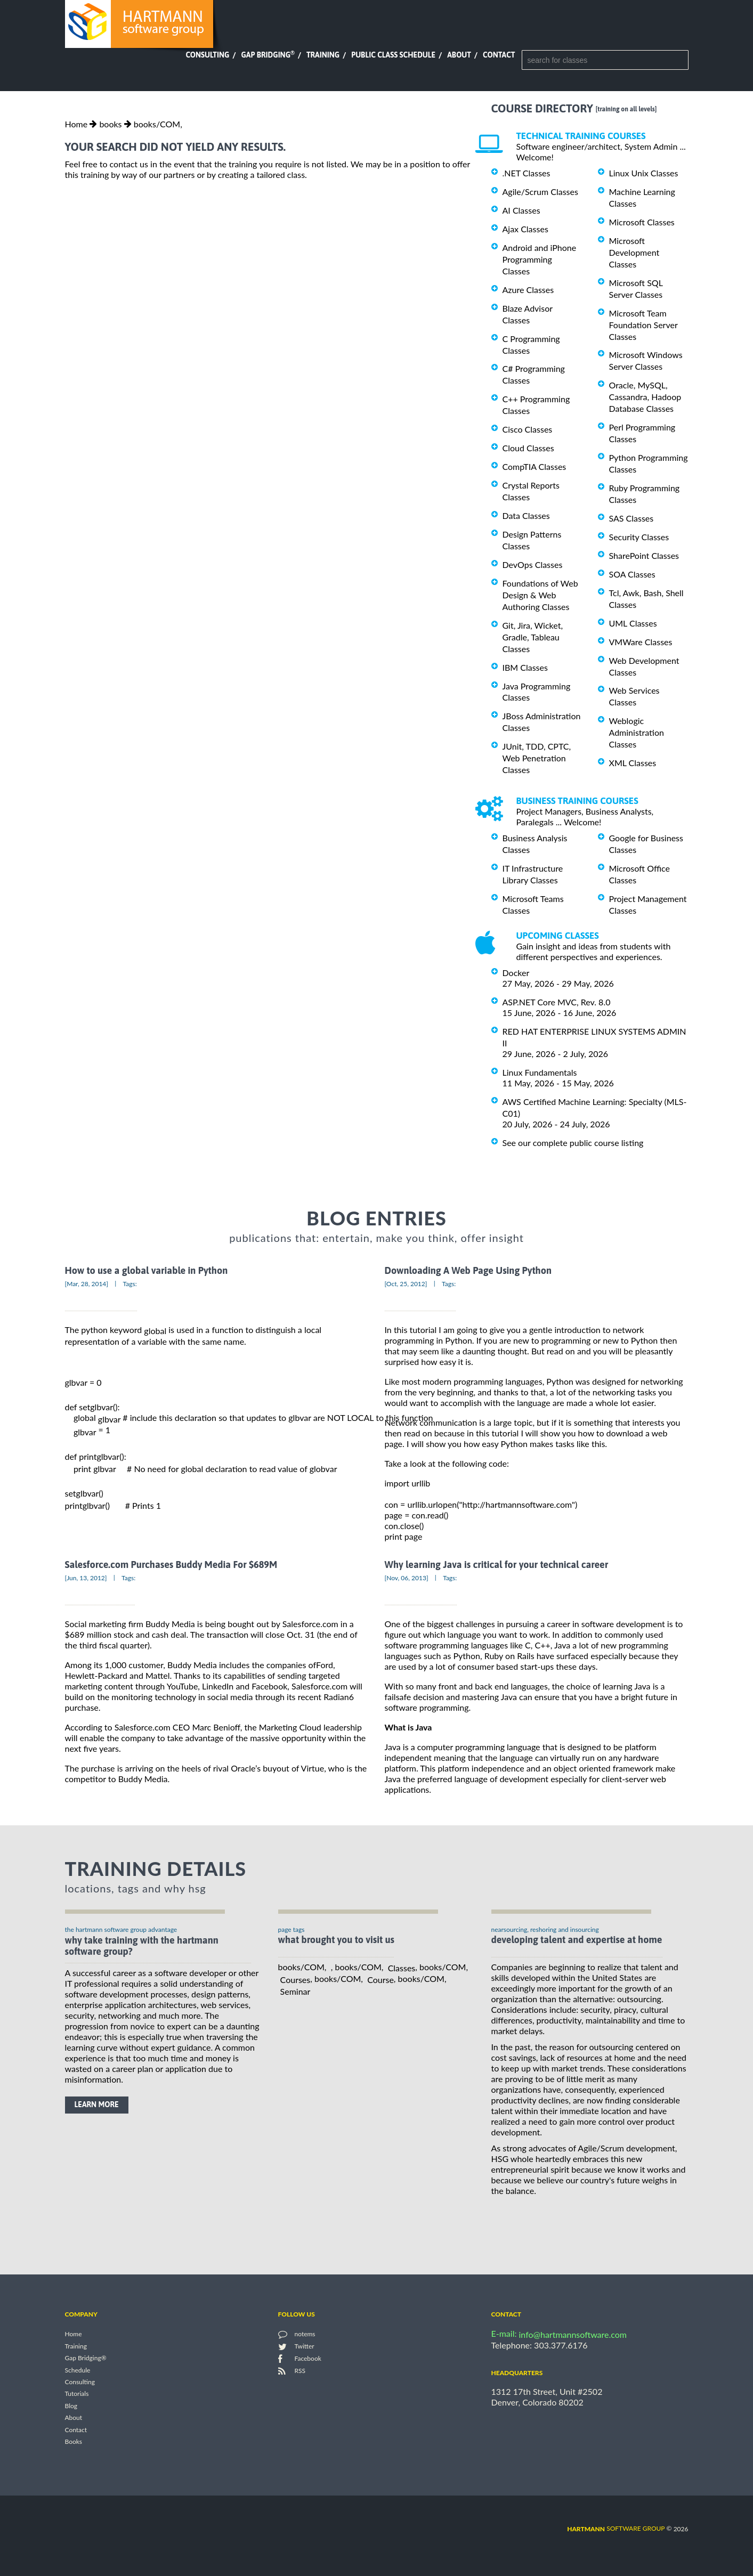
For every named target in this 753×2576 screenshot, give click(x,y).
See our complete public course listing (573, 1142)
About (459, 55)
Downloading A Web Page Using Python (468, 1270)
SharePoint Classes (644, 555)
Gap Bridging (267, 55)
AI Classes (521, 210)
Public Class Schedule (393, 55)
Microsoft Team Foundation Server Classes (643, 325)
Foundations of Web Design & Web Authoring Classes (540, 595)
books (110, 124)
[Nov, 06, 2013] (406, 1578)
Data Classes (526, 515)
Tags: (130, 1284)
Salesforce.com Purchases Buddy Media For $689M (171, 1564)
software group (616, 2528)
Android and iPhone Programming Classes (540, 259)
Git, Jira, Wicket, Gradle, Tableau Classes (533, 637)
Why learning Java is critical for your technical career (497, 1564)
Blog (71, 2406)
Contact (499, 55)
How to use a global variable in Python (146, 1270)
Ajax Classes (525, 229)
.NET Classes (526, 173)
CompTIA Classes (534, 466)
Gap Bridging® (86, 2358)
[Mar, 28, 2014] (87, 1284)
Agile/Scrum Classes (540, 191)
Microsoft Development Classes (634, 252)
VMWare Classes (641, 642)
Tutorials (77, 2394)
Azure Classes (528, 290)
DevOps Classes (533, 564)
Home (76, 124)
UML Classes (633, 623)
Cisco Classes (528, 429)
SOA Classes (632, 574)
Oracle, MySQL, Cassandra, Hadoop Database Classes (645, 396)
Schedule (78, 2370)
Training (322, 55)
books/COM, (158, 124)
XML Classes (633, 763)
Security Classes (639, 537)
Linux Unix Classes (643, 173)
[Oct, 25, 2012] (406, 1284)
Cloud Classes (528, 448)
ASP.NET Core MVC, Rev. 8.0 (557, 1002)
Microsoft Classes (642, 222)
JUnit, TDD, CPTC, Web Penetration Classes (537, 758)
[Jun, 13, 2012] (86, 1578)
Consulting (207, 55)
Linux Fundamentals (540, 1072)
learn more (97, 2104)
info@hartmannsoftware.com (573, 2334)
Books (74, 2442)
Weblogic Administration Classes (636, 732)
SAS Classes (631, 518)
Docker (516, 973)
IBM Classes (525, 667)
